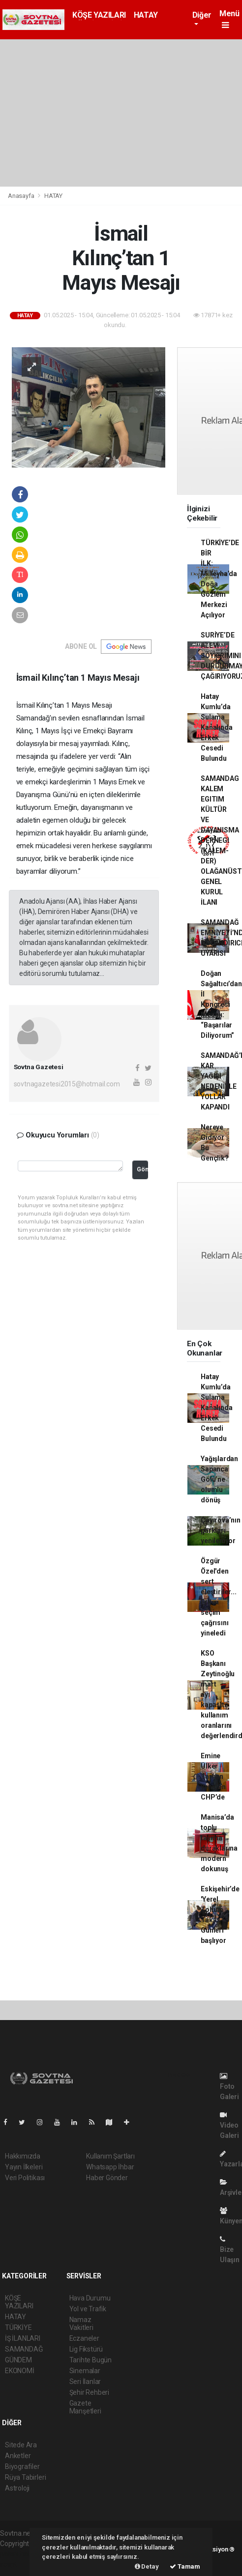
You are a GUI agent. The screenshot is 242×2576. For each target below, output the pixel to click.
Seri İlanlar (85, 2381)
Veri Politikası (25, 2178)
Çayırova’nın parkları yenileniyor (221, 1530)
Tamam (185, 2566)
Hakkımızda (22, 2156)
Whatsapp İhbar (110, 2167)
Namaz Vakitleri (81, 2323)
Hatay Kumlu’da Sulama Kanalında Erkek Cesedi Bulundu (216, 727)
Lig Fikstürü (86, 2349)
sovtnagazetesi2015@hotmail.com (67, 1084)
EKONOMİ (19, 2371)
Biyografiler (22, 2466)
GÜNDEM (18, 2360)
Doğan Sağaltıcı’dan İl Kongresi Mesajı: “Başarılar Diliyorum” (221, 1004)
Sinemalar (84, 2371)
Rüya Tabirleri (25, 2477)
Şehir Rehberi (89, 2392)
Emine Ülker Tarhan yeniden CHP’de (213, 1776)
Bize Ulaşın (230, 2250)
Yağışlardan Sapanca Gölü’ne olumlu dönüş (219, 1479)
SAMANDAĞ (24, 2349)
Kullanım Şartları (110, 2156)
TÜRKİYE (18, 2327)
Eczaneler (84, 2338)
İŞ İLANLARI (22, 2338)
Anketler (17, 2456)
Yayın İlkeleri (23, 2167)
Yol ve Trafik (88, 2309)
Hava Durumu (90, 2298)
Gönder (142, 1169)
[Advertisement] (121, 113)
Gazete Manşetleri (85, 2407)
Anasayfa (21, 195)
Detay (147, 2566)
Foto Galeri (229, 2087)
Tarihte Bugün (90, 2360)
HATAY (146, 15)
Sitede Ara (21, 2445)
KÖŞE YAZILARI (99, 15)
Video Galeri (229, 2125)
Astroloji (17, 2488)
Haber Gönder (107, 2178)
